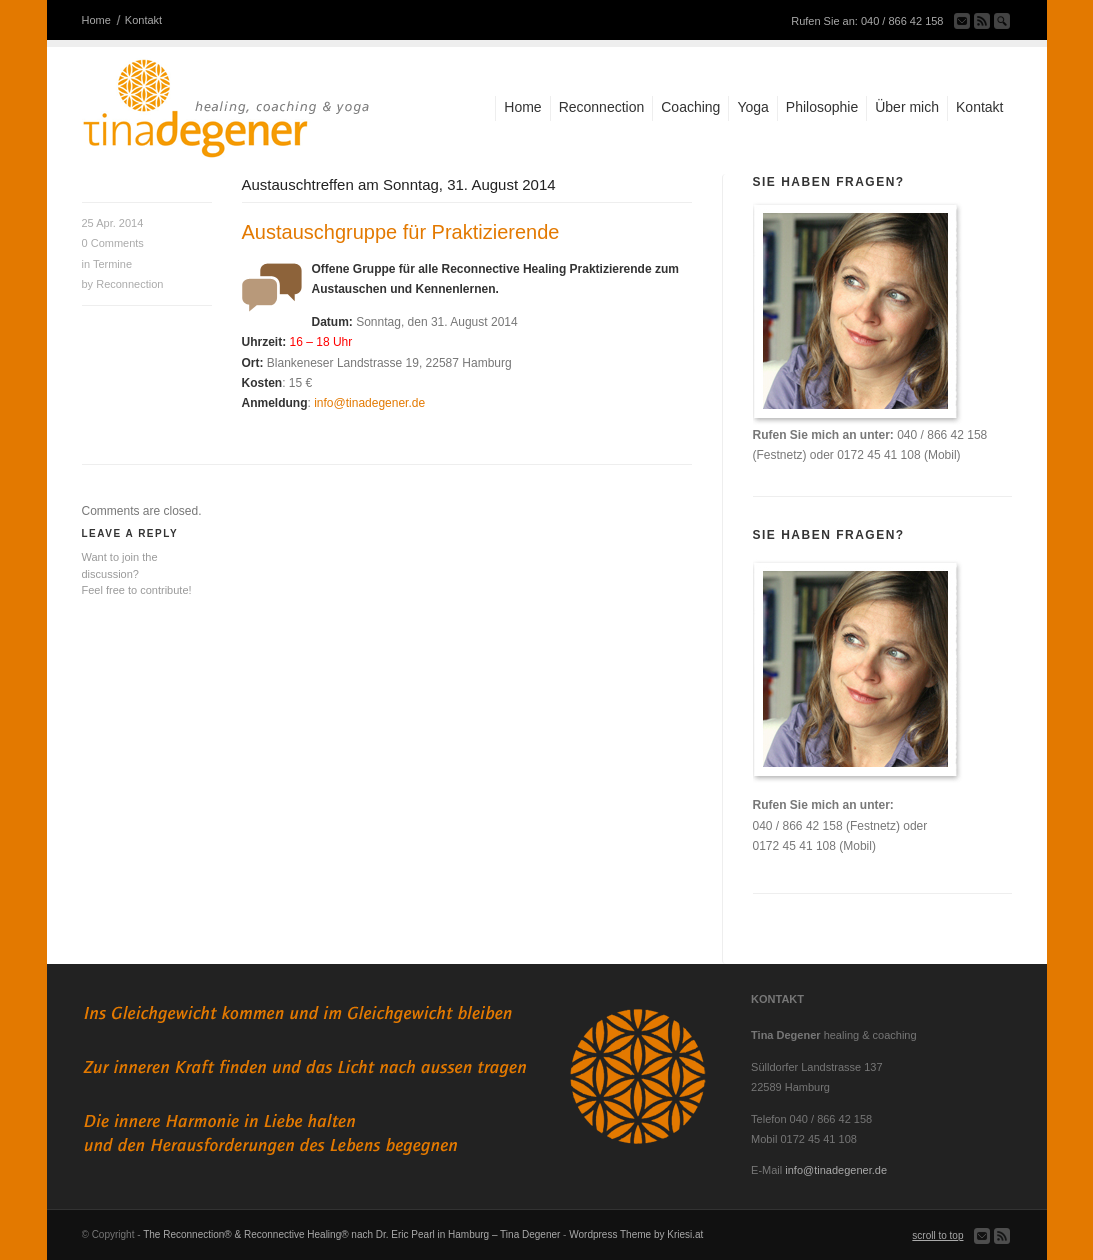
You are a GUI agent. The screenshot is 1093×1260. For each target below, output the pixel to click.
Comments (113, 243)
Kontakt (143, 20)
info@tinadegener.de (369, 403)
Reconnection (129, 284)
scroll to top (937, 1235)
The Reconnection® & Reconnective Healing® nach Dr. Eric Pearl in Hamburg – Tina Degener (351, 1234)
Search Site (1002, 21)
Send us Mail (962, 21)
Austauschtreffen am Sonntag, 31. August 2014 (399, 184)
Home (96, 20)
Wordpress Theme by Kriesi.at (636, 1234)
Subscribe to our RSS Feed (982, 21)
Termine (112, 264)
